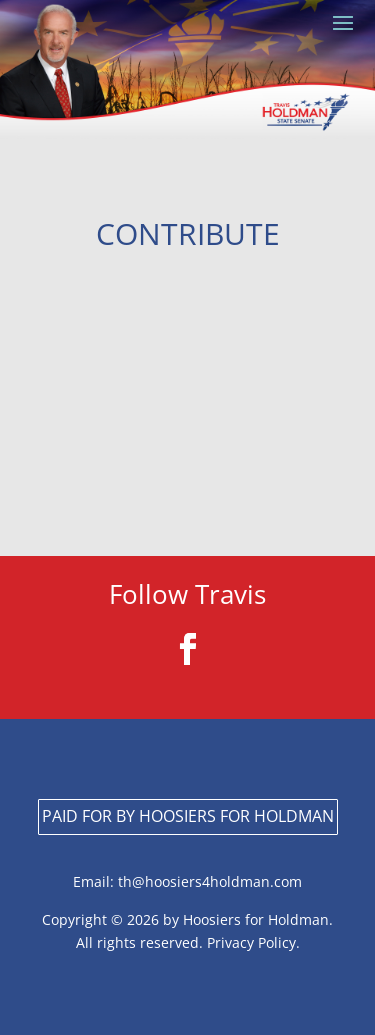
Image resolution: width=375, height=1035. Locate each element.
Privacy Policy (249, 942)
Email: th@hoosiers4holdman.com (187, 881)
